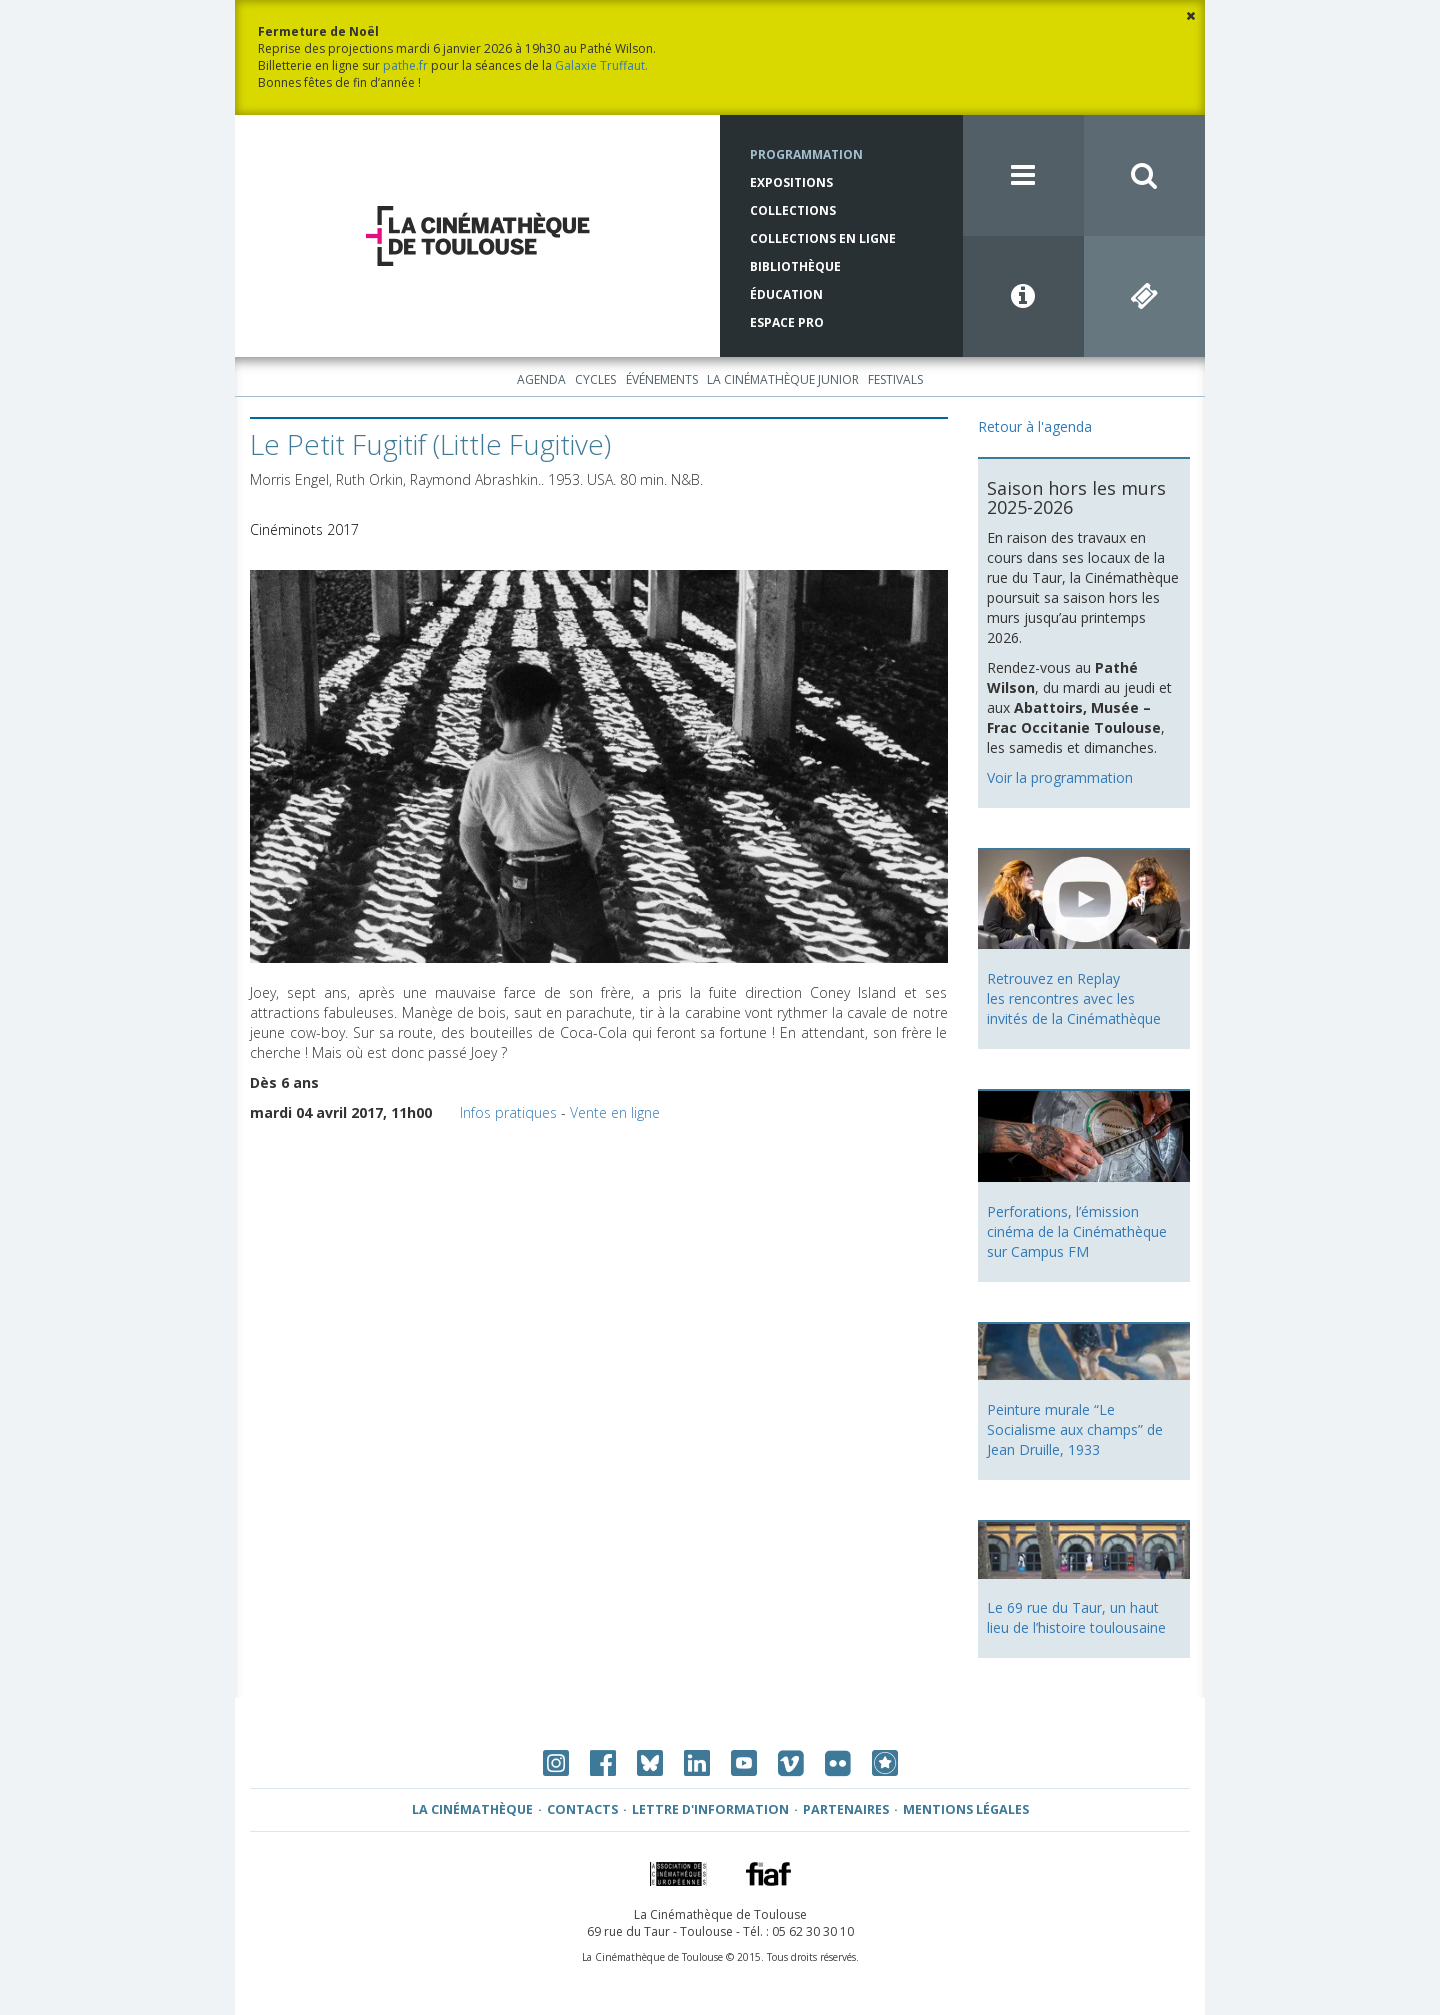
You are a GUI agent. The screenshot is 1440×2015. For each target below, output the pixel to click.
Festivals (895, 379)
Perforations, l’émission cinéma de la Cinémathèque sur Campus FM (1077, 1231)
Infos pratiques (508, 1112)
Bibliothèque (795, 266)
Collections (793, 210)
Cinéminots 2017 (304, 529)
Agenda (541, 379)
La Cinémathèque (472, 1809)
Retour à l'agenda (1035, 426)
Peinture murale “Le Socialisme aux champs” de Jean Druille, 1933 (1075, 1429)
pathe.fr (405, 65)
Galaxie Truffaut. (601, 65)
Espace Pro (787, 322)
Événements (662, 379)
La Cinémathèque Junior (783, 379)
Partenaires (846, 1809)
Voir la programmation (1060, 777)
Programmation (806, 154)
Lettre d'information (710, 1809)
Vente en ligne (615, 1112)
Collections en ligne (823, 238)
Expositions (791, 182)
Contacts (582, 1809)
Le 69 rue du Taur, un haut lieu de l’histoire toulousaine (1076, 1617)
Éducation (786, 294)
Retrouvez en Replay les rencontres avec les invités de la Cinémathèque (1074, 998)
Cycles (595, 379)
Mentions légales (966, 1809)
